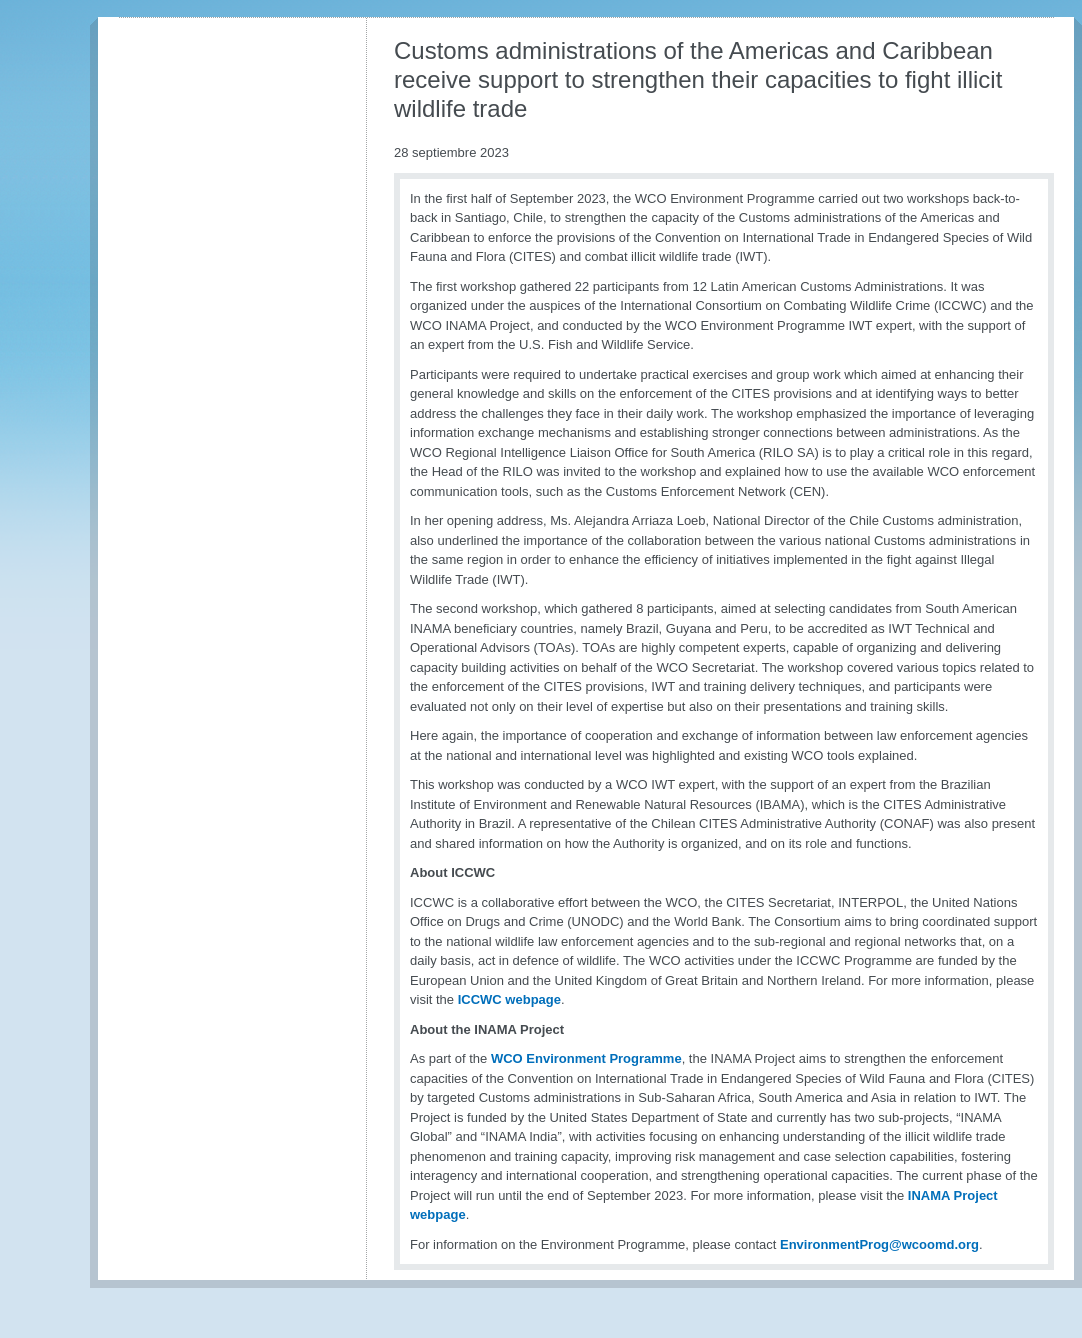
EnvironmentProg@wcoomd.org (879, 1244)
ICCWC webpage (509, 999)
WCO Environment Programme (586, 1058)
